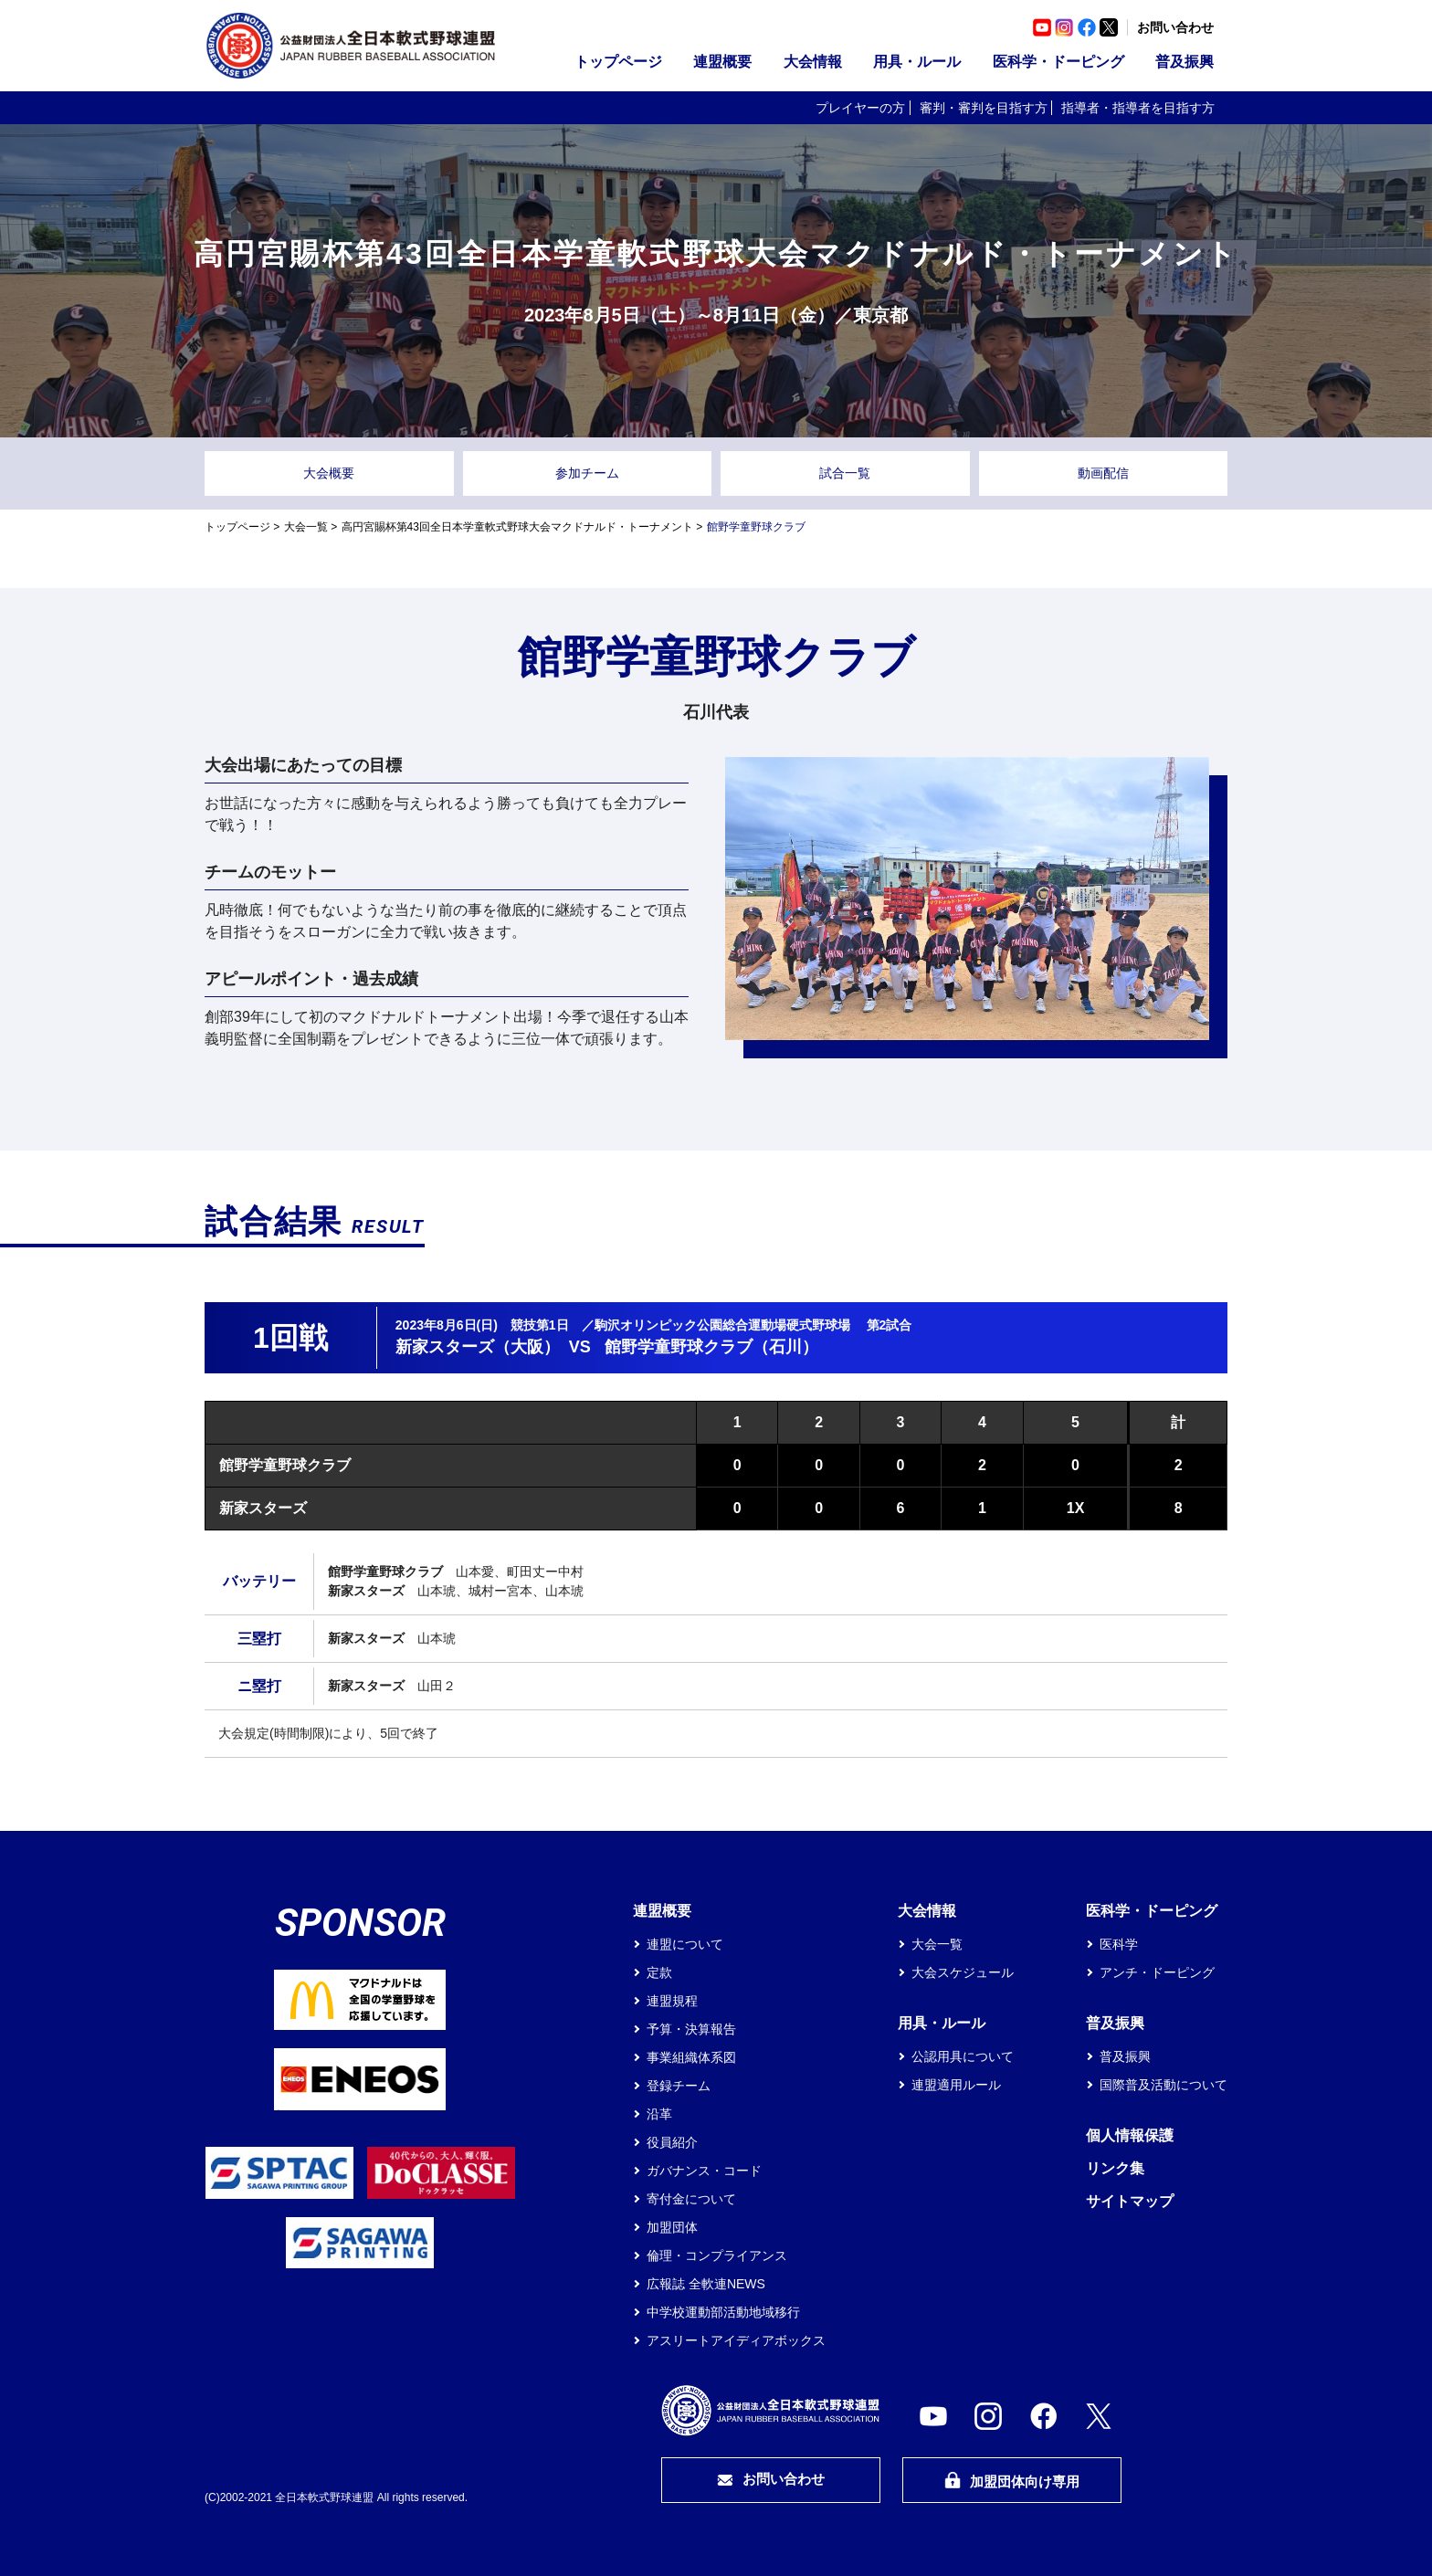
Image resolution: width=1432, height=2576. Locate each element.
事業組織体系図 (691, 2057)
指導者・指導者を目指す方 (1138, 107)
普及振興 (1184, 61)
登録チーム (679, 2085)
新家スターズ (263, 1508)
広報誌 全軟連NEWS (706, 2283)
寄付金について (691, 2199)
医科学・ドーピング (1058, 61)
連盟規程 (672, 2000)
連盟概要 (722, 61)
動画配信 (1103, 473)
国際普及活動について (1163, 2084)
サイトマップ (1130, 2201)
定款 (659, 1972)
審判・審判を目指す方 (984, 107)
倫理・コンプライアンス (717, 2255)
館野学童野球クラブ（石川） (711, 1347)
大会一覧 (306, 526)
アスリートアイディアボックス (736, 2340)
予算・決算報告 (691, 2029)
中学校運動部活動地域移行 (723, 2312)
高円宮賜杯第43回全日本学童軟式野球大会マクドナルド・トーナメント (517, 526)
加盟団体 (672, 2227)
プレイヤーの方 (860, 107)
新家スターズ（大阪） (477, 1347)
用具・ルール (917, 61)
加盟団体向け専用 (1011, 2480)
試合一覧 (844, 473)
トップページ (618, 61)
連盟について (685, 1944)
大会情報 (813, 61)
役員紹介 (672, 2142)
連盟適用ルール (956, 2084)
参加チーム (587, 473)
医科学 (1119, 1944)
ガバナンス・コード (704, 2170)
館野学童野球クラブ (285, 1465)
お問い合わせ (1175, 27)
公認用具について (962, 2056)
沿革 (659, 2114)
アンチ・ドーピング (1157, 1972)
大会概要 (328, 473)
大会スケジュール (962, 1972)
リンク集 (1115, 2168)
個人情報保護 (1130, 2135)
